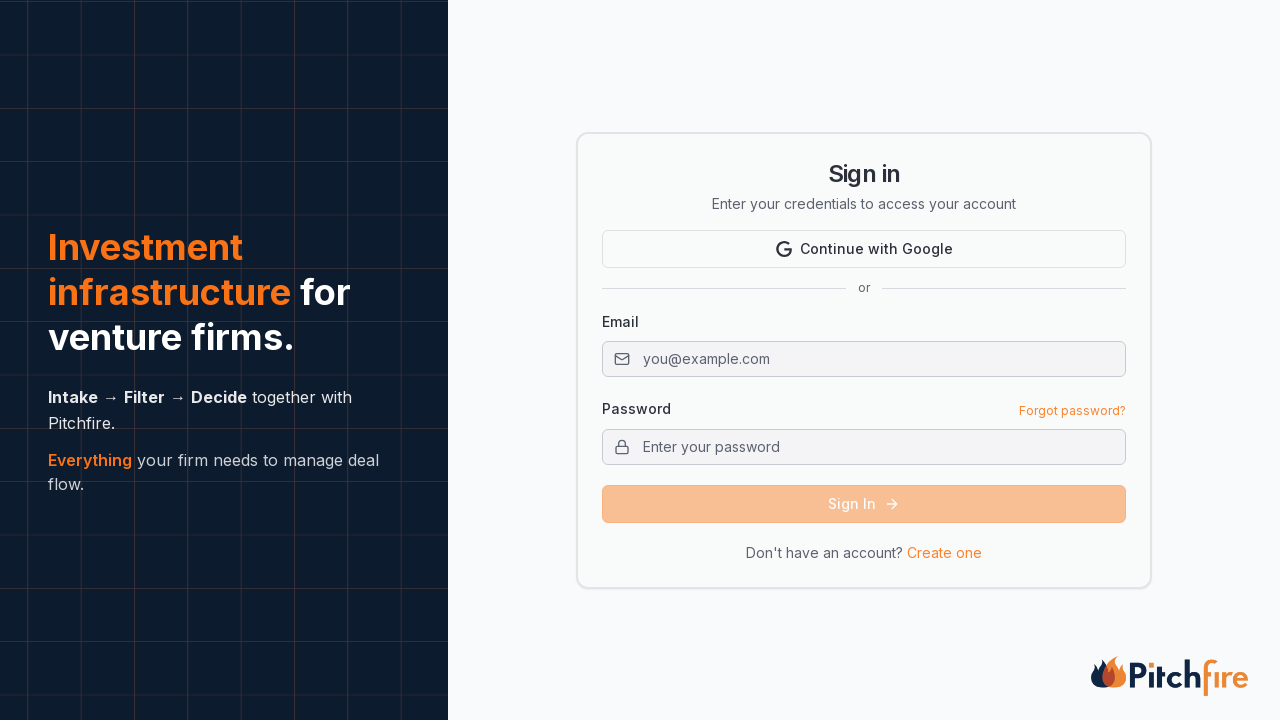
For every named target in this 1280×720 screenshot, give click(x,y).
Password (636, 409)
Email (620, 321)
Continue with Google (864, 248)
